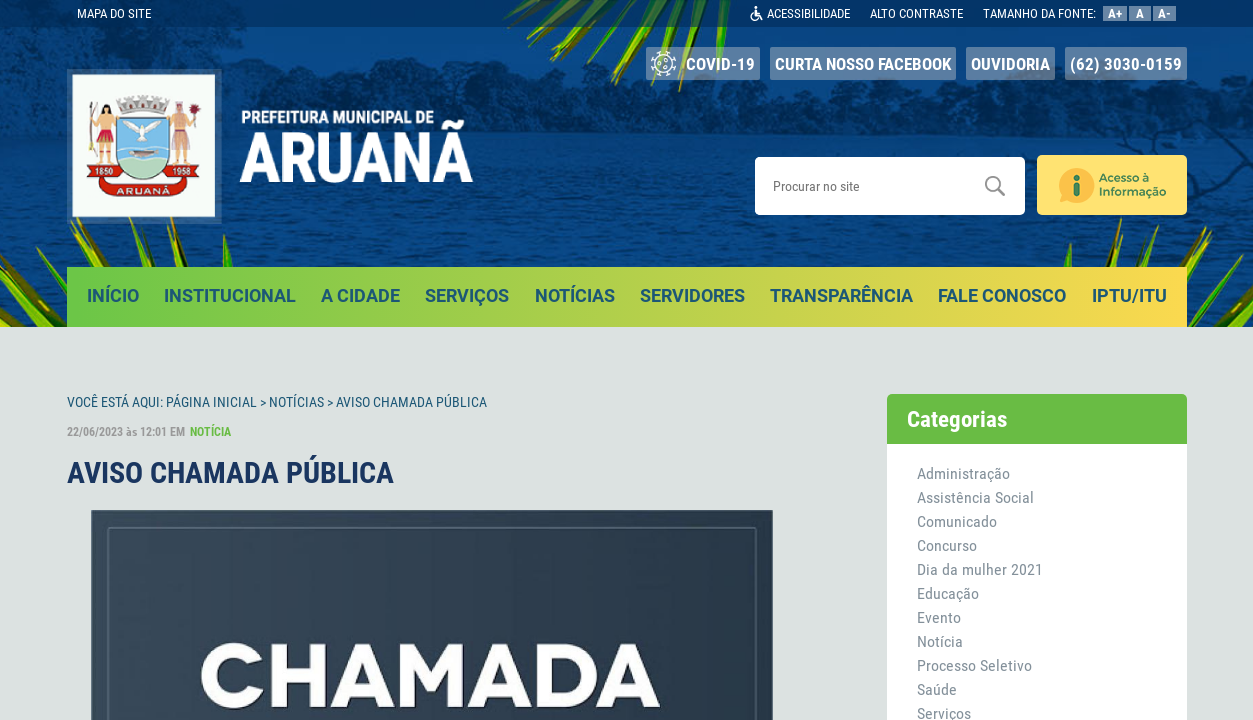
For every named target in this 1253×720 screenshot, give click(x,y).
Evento (939, 617)
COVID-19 (703, 63)
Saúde (937, 689)
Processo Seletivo (974, 665)
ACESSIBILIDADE (808, 13)
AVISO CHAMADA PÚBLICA (411, 402)
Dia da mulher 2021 (980, 569)
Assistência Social (975, 497)
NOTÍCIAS (575, 295)
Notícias (296, 402)
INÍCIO (113, 295)
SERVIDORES (692, 295)
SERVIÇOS (467, 295)
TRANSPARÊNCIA (841, 295)
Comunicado (957, 521)
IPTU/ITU (1129, 295)
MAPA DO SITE (114, 13)
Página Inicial (211, 402)
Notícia (940, 641)
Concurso (947, 545)
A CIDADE (360, 295)
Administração (963, 473)
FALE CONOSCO (1002, 295)
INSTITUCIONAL (230, 295)
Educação (948, 593)
